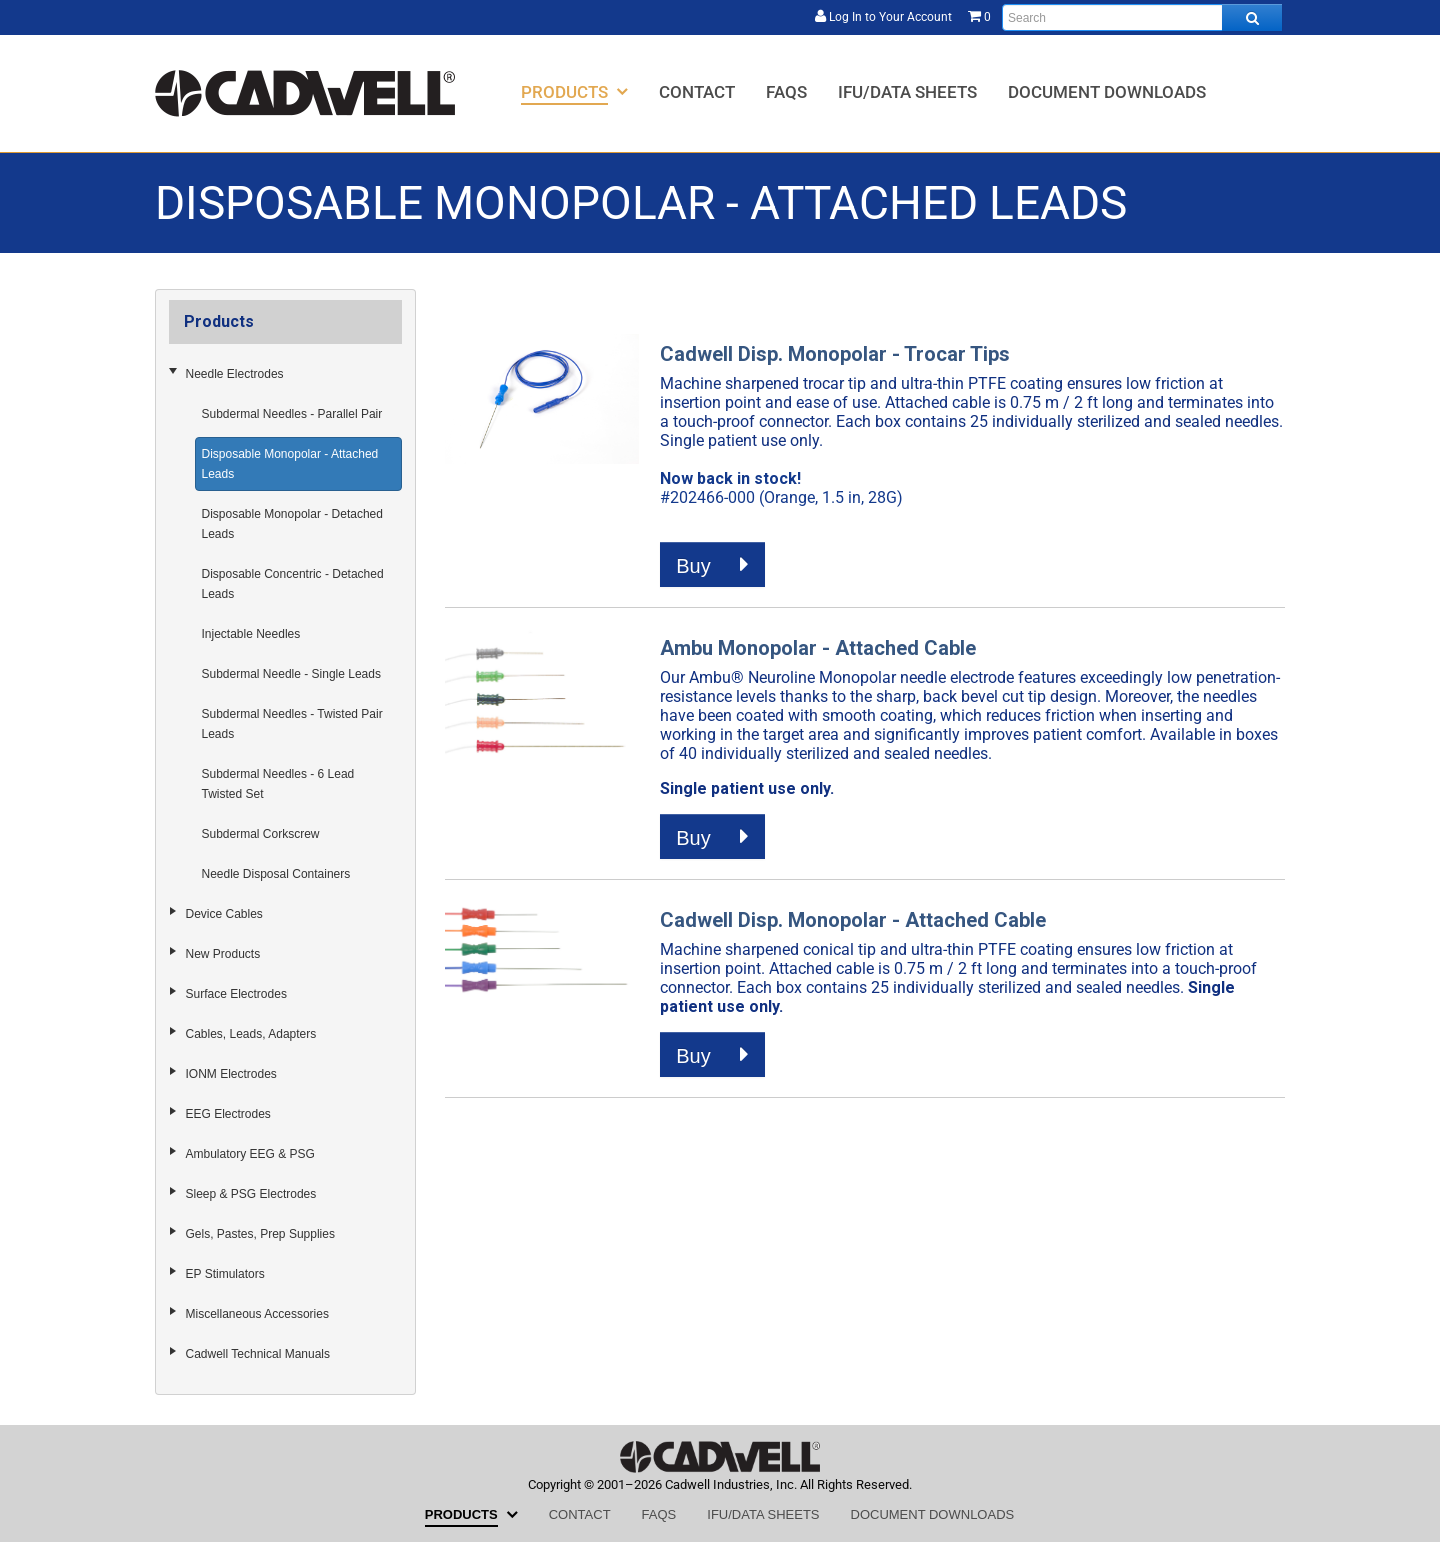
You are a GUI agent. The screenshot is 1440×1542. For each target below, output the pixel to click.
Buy (712, 565)
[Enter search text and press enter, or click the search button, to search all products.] (1142, 17)
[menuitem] (574, 91)
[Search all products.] (1252, 17)
